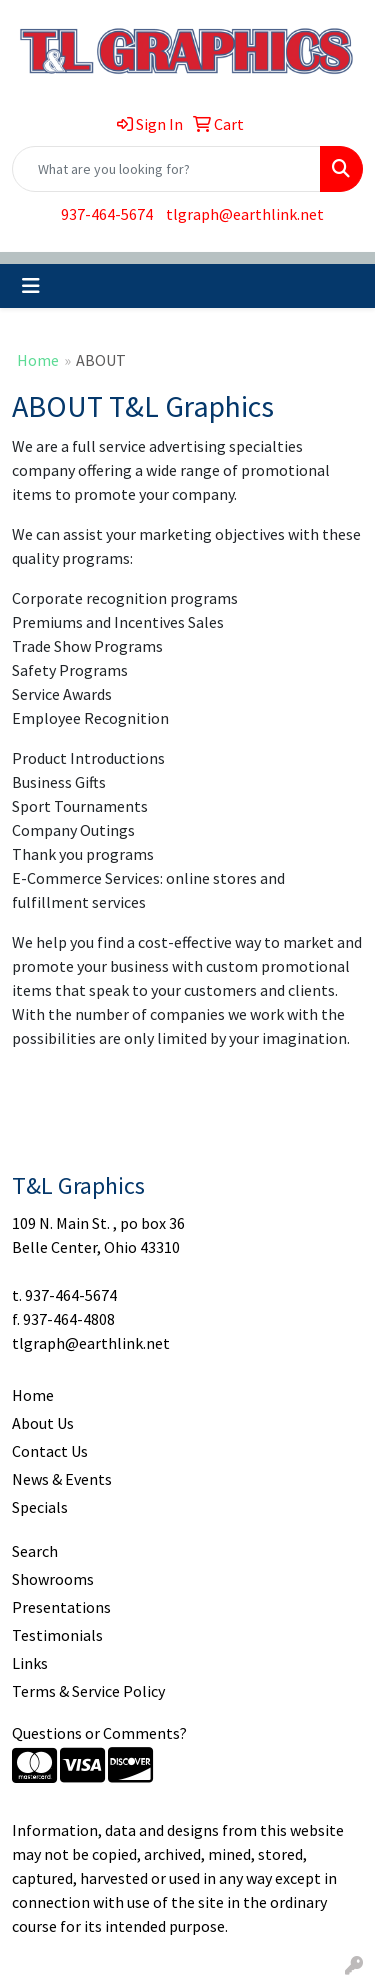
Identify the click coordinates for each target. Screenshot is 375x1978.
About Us (43, 1423)
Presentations (61, 1607)
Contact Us (50, 1451)
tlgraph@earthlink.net (245, 214)
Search (35, 1551)
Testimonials (57, 1635)
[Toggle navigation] (31, 286)
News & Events (62, 1479)
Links (30, 1663)
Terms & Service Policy (88, 1691)
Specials (40, 1507)
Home (38, 360)
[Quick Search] (166, 169)
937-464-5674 (107, 214)
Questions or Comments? (99, 1733)
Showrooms (53, 1579)
